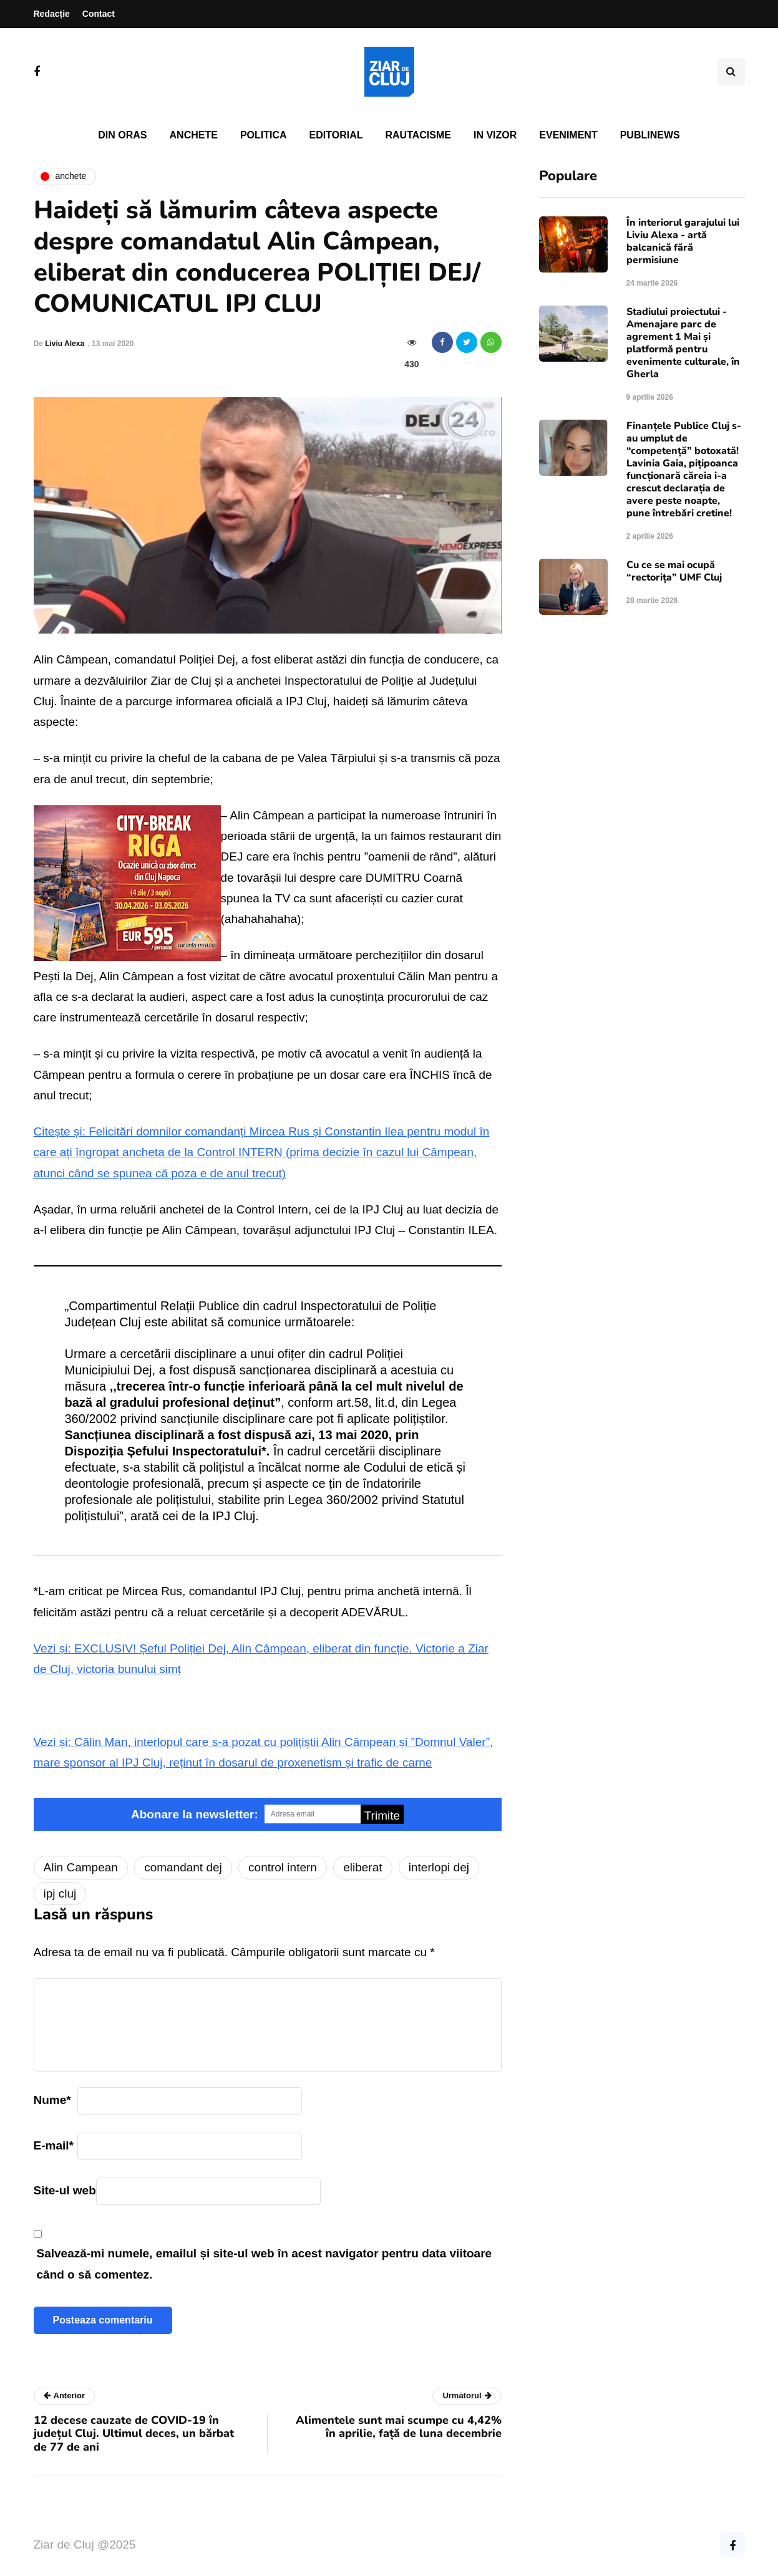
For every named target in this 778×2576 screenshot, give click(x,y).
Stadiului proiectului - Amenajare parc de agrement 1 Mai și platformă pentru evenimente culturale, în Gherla (683, 343)
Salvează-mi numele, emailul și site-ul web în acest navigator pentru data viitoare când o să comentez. (264, 2263)
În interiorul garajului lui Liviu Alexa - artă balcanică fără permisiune (682, 241)
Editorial (336, 135)
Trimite (382, 1815)
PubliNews (650, 135)
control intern (282, 1867)
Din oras (122, 135)
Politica (263, 135)
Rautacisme (418, 135)
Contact (98, 14)
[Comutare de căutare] (731, 71)
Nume (52, 2099)
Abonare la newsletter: (194, 1814)
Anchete (194, 135)
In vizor (495, 135)
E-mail (54, 2145)
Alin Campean (81, 1867)
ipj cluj (60, 1893)
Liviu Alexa (64, 343)
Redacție (52, 14)
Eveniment (568, 135)
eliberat (362, 1867)
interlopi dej (439, 1867)
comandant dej (183, 1867)
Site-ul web (65, 2190)
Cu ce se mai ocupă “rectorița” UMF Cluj (674, 571)
